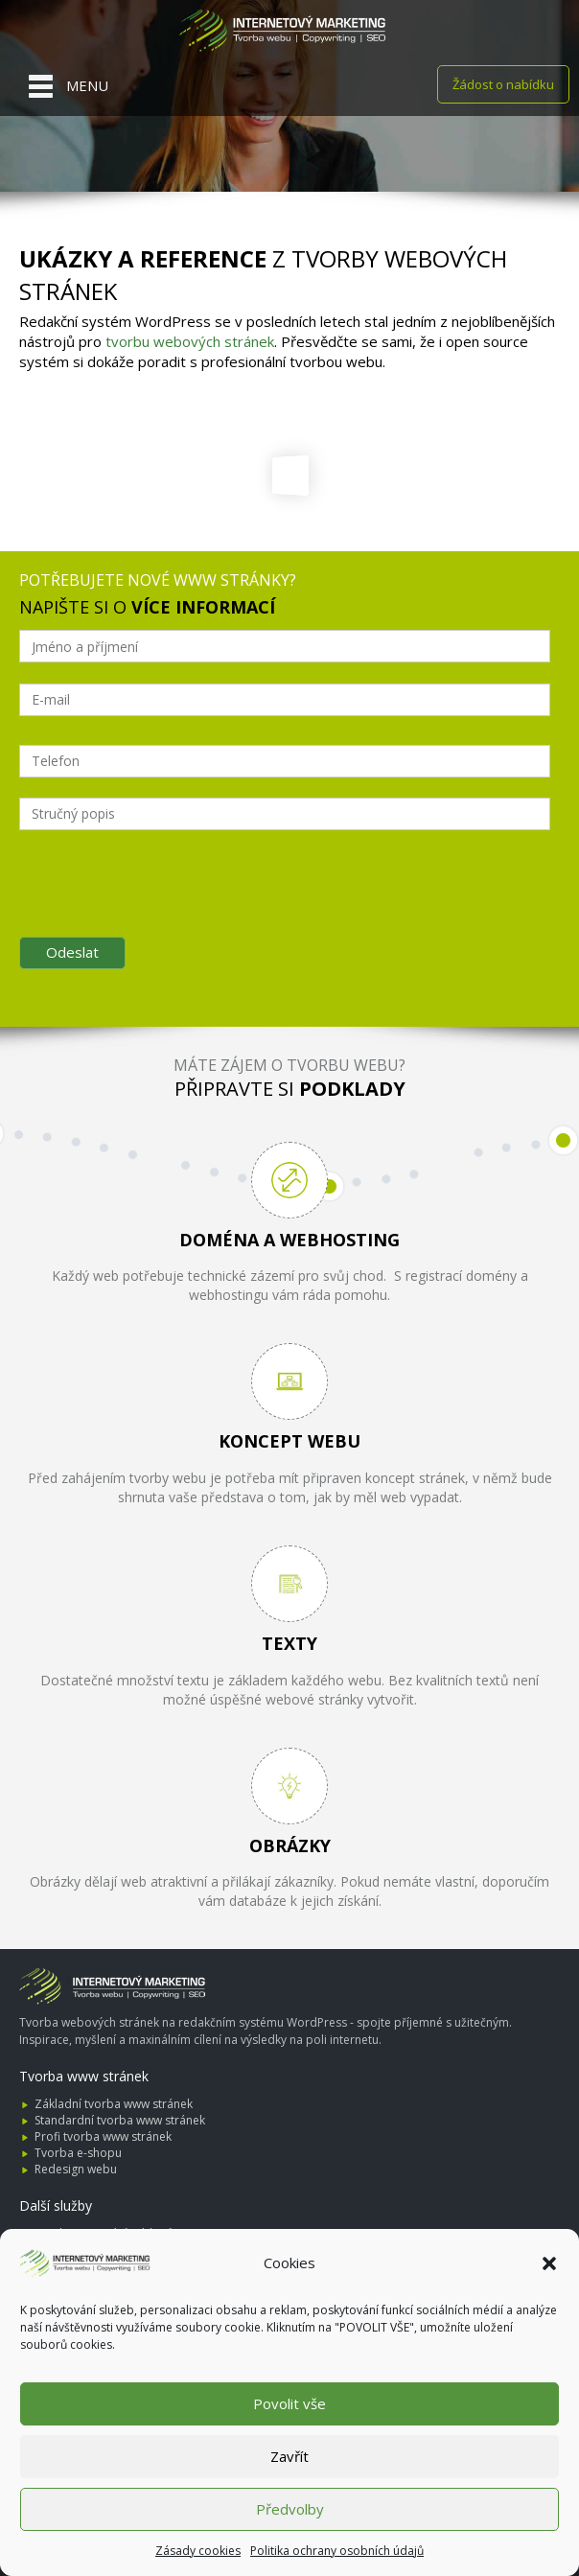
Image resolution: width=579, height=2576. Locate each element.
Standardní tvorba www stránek (120, 2120)
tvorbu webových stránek (189, 341)
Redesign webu (76, 2169)
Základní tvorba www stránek (114, 2104)
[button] (549, 2263)
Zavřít (289, 2456)
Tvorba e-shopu (78, 2153)
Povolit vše (289, 2403)
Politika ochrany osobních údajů (337, 2550)
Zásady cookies (198, 2550)
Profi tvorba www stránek (103, 2136)
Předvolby (290, 2508)
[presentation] (165, 906)
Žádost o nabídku (503, 84)
